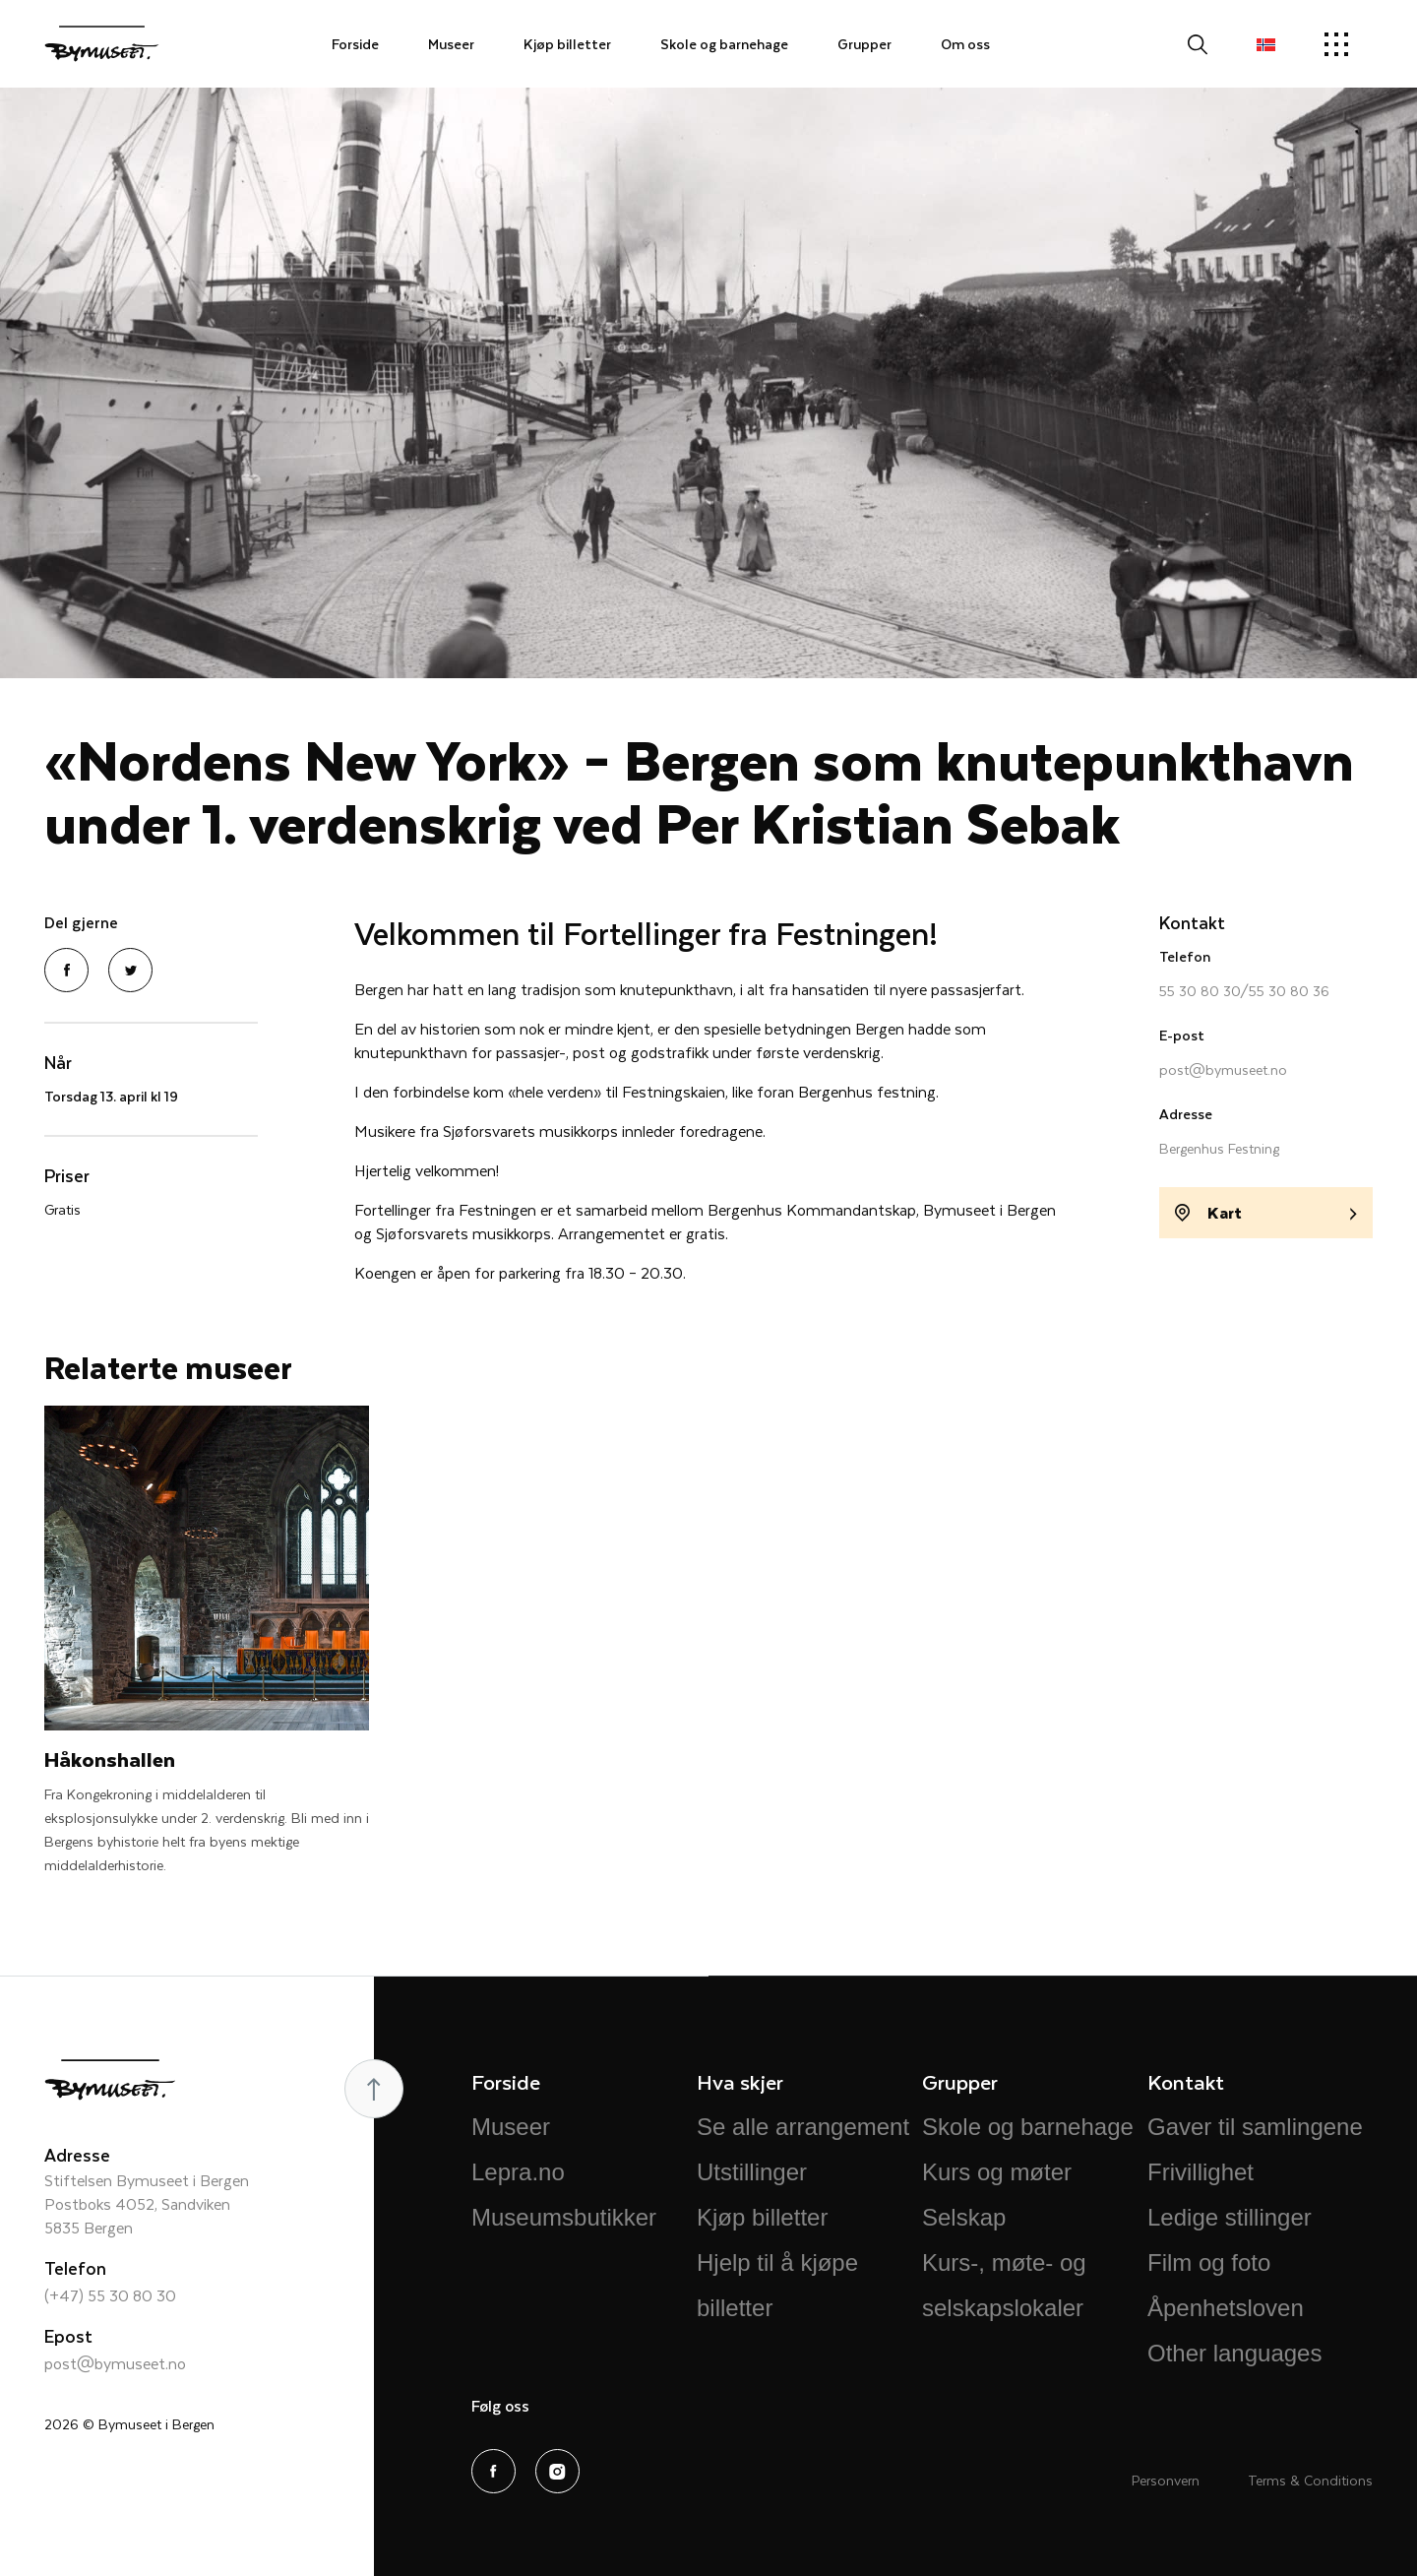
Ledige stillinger (1229, 2217)
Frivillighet (1200, 2172)
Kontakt (1192, 922)
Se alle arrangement (803, 2126)
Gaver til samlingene (1255, 2126)
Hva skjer (740, 2081)
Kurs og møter (997, 2172)
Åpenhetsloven (1225, 2307)
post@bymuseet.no (1223, 1069)
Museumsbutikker (563, 2217)
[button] (1266, 44)
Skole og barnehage (724, 43)
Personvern (1166, 2480)
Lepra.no (518, 2172)
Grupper (864, 43)
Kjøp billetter (567, 43)
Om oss (965, 43)
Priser (67, 1175)
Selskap (964, 2217)
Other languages (1234, 2353)
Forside (355, 43)
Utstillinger (752, 2172)
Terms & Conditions (1310, 2480)
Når (58, 1062)
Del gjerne (81, 922)
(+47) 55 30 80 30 (110, 2295)
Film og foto (1208, 2262)
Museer (451, 43)
